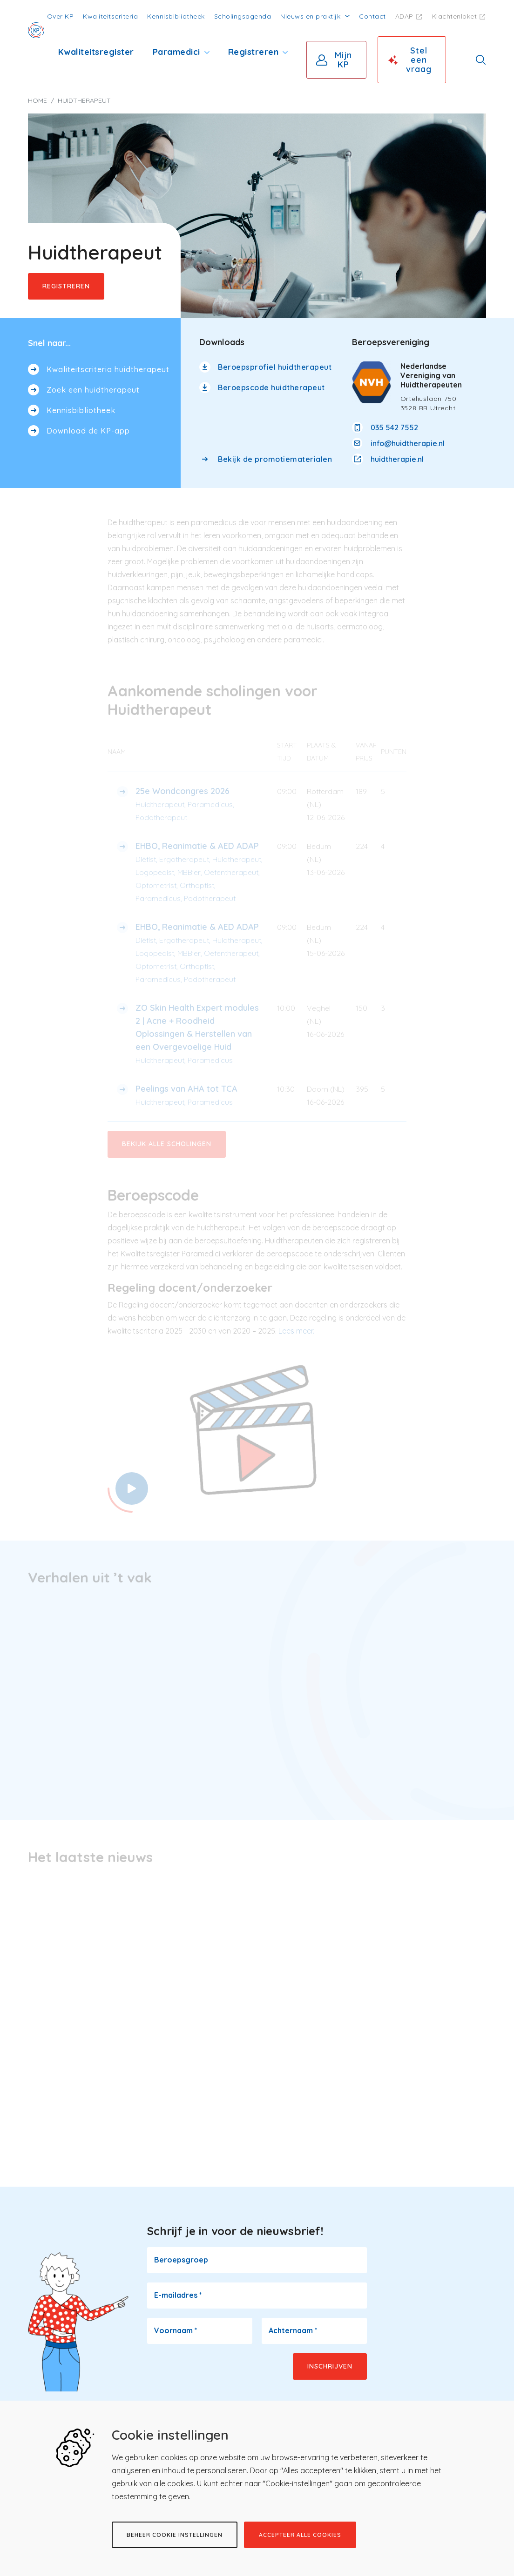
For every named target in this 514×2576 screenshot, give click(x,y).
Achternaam (293, 2329)
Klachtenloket (454, 16)
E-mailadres (178, 2293)
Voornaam (175, 2329)
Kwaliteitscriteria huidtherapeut (108, 369)
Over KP (60, 16)
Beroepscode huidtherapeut (271, 387)
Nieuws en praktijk (310, 16)
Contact (372, 16)
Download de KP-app (88, 430)
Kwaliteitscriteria (110, 16)
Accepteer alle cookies (300, 2534)
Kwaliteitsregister (96, 52)
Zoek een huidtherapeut (93, 389)
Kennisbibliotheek (176, 16)
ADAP (404, 16)
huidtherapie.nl (397, 459)
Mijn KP (343, 60)
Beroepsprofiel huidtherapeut (274, 367)
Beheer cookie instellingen (175, 2534)
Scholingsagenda (242, 16)
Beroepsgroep (181, 2258)
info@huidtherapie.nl (408, 443)
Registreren (253, 52)
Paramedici (176, 52)
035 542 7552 (394, 427)
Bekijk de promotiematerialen (275, 459)
